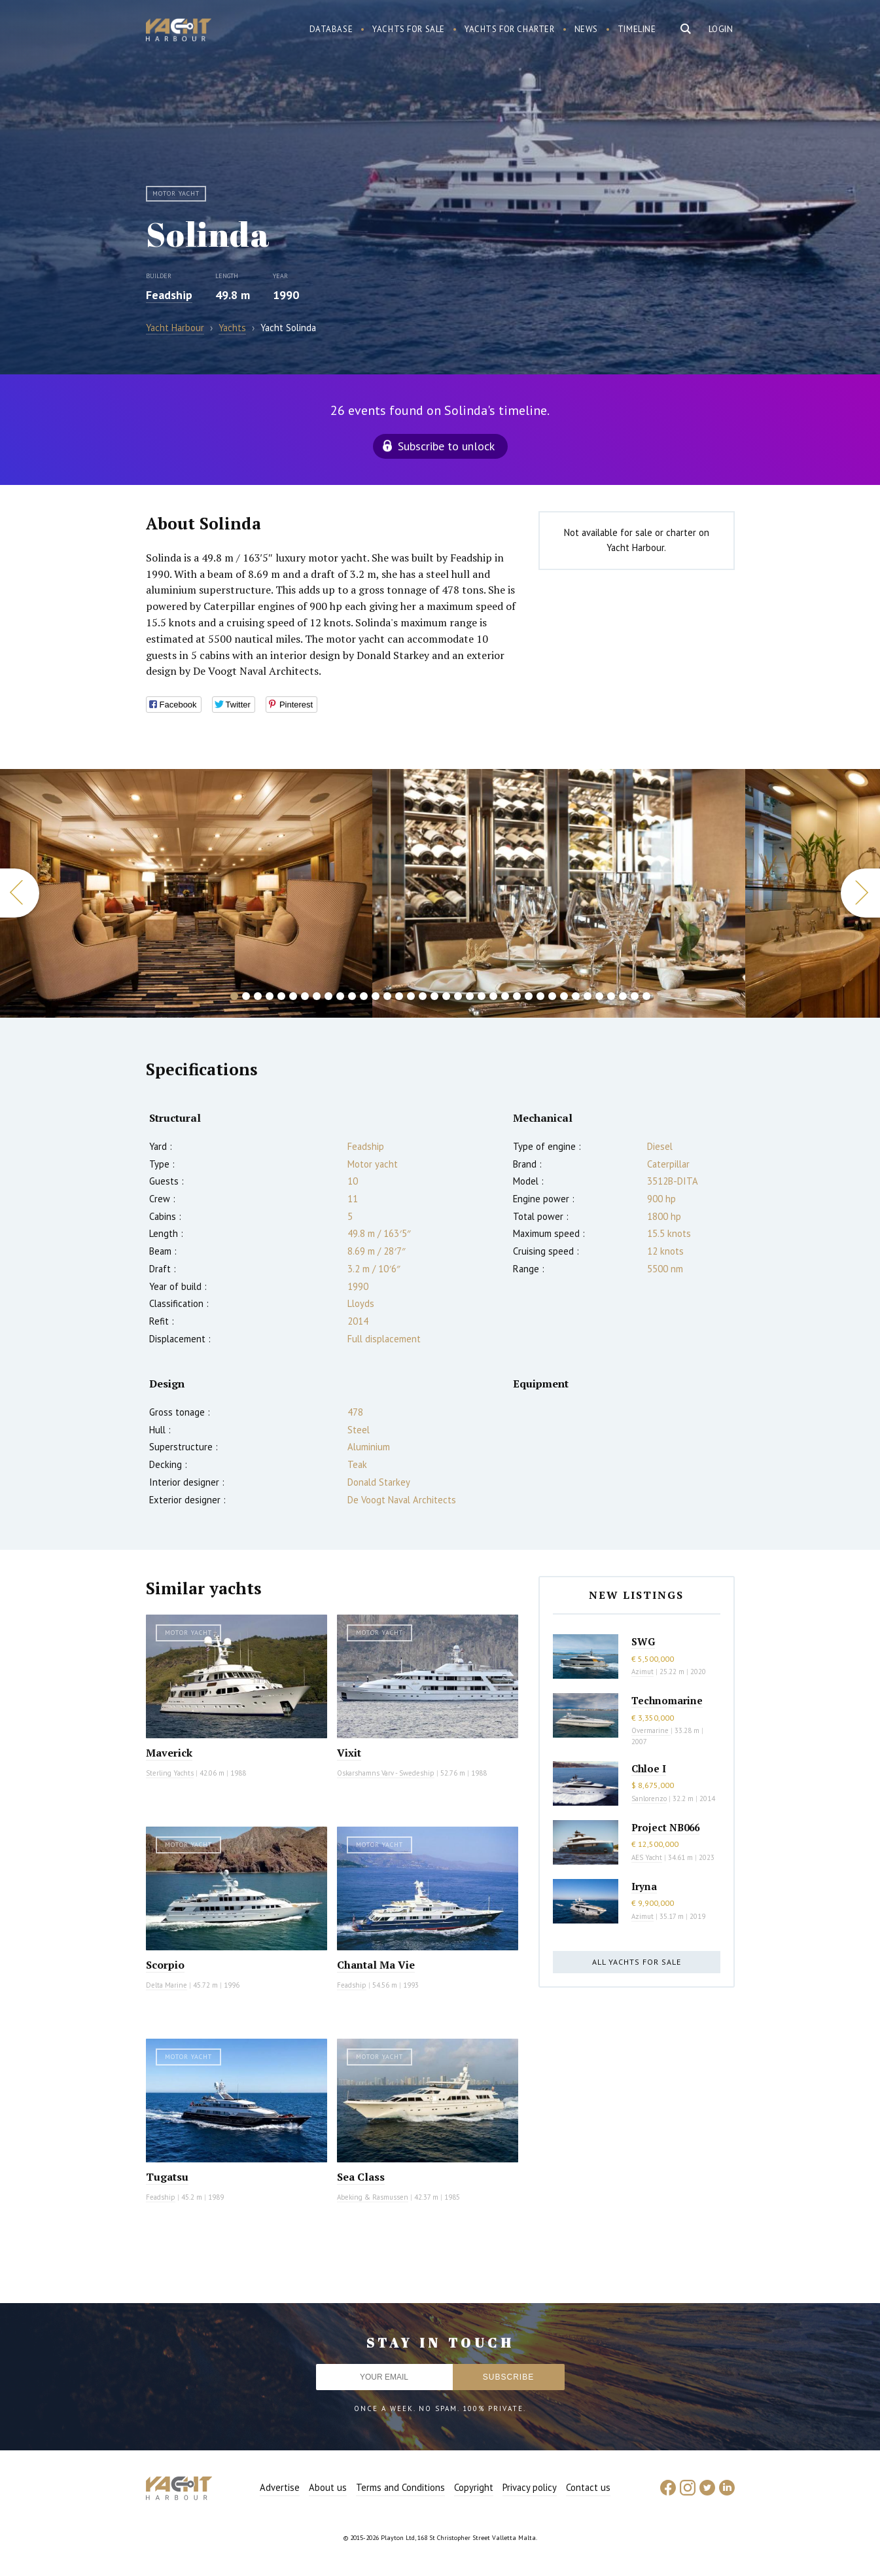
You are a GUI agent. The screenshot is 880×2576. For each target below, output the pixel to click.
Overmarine (651, 1730)
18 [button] (434, 996)
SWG (643, 1641)
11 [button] (352, 996)
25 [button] (517, 996)
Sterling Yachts (170, 1773)
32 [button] (599, 996)
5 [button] (281, 996)
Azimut (642, 1671)
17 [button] (423, 996)
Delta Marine (166, 1985)
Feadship (169, 294)
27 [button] (540, 996)
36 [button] (646, 996)
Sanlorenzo (649, 1798)
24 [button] (505, 996)
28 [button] (552, 996)
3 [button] (258, 996)
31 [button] (587, 996)
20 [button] (458, 996)
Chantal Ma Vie (376, 1965)
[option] (558, 893)
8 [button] (317, 996)
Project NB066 (665, 1827)
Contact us (588, 2487)
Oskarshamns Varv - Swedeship (385, 1773)
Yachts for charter (510, 29)
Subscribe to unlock (446, 446)
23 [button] (493, 996)
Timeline (637, 29)
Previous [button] (19, 893)
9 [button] (328, 996)
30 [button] (576, 996)
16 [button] (411, 996)
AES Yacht (646, 1857)
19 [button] (446, 996)
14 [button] (387, 996)
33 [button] (611, 996)
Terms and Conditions (400, 2487)
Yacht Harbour (178, 31)
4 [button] (269, 996)
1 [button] (234, 996)
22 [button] (481, 996)
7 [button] (305, 996)
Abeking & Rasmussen (372, 2197)
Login (721, 29)
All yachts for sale (636, 1962)
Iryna (644, 1886)
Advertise (280, 2487)
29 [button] (564, 996)
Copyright (473, 2487)
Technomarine (667, 1700)
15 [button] (399, 996)
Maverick (169, 1752)
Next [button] (860, 893)
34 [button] (623, 996)
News (586, 29)
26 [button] (529, 996)
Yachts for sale (408, 29)
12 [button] (364, 996)
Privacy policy (529, 2487)
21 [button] (470, 996)
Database (331, 29)
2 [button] (246, 996)
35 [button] (635, 996)
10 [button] (340, 996)
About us (328, 2487)
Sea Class (361, 2177)
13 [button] (375, 996)
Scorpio (165, 1965)
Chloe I (648, 1768)
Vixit (349, 1752)
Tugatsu (167, 2177)
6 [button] (293, 996)
